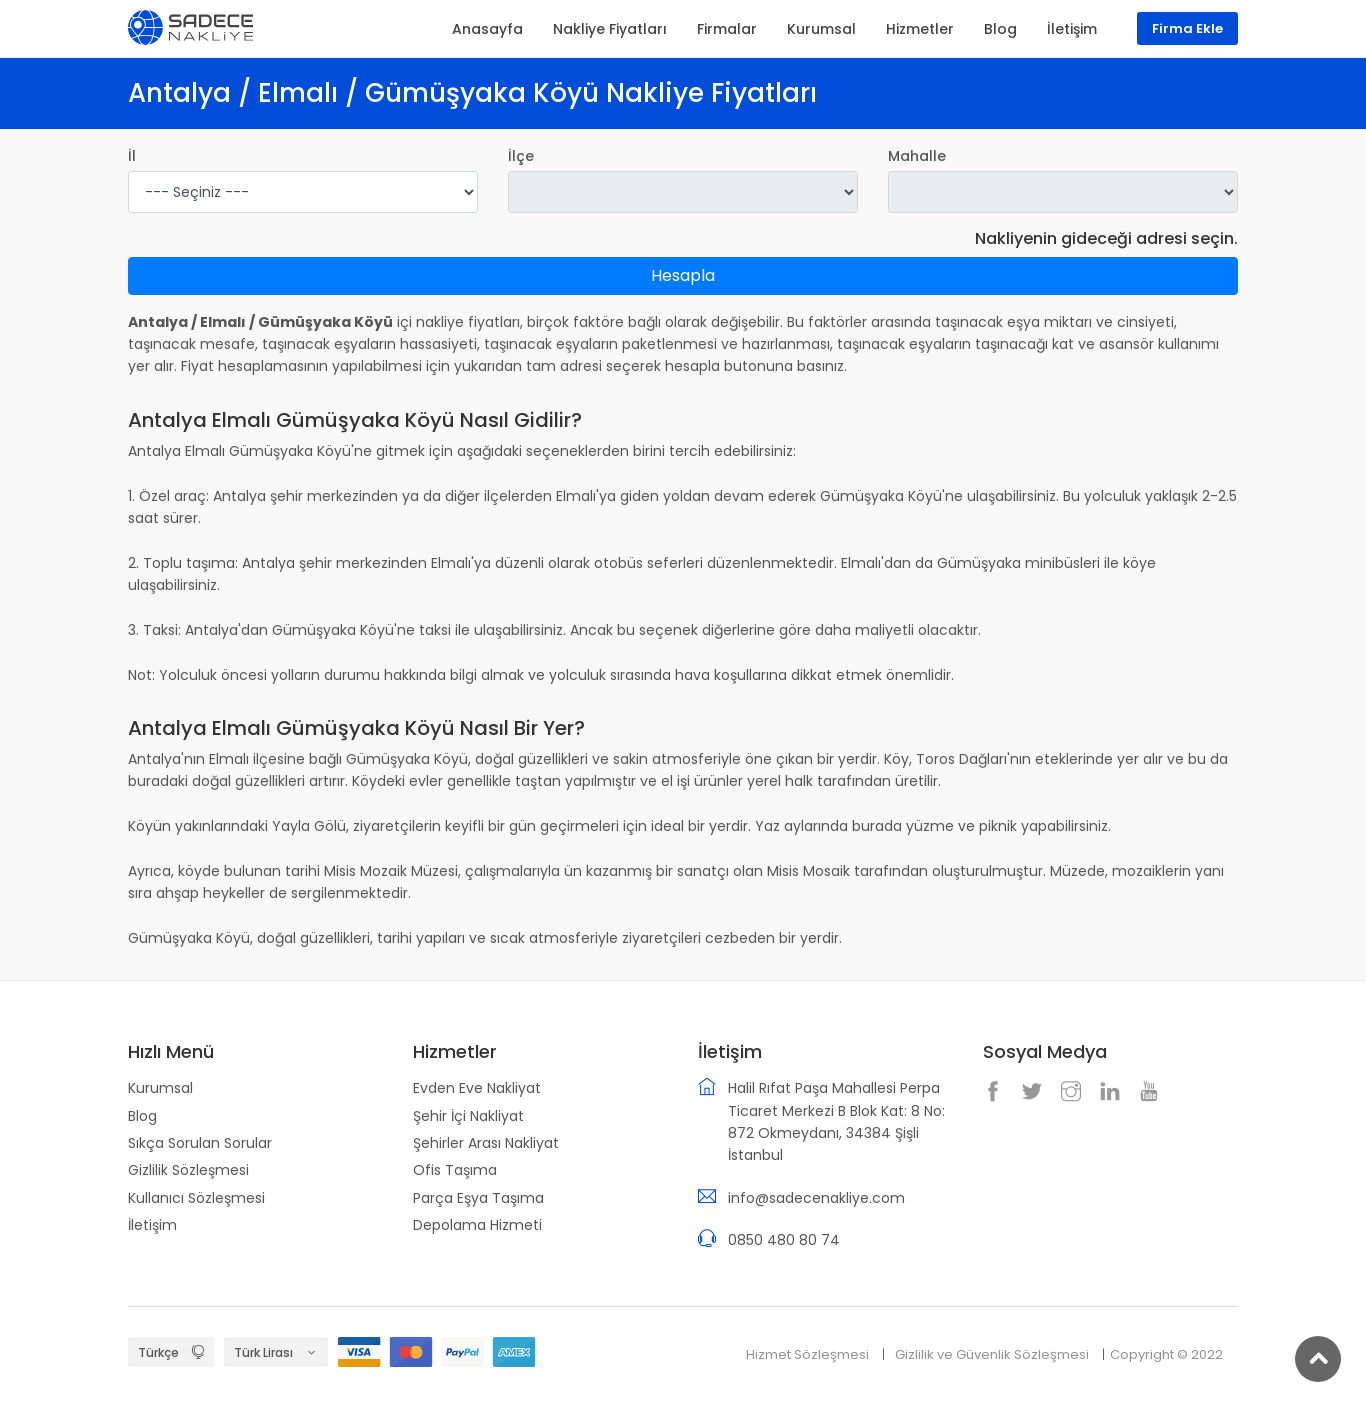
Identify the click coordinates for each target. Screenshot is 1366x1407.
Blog (142, 1116)
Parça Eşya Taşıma (478, 1198)
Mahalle (917, 156)
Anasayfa (487, 29)
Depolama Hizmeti (477, 1225)
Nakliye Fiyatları (610, 29)
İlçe (521, 156)
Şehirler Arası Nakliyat (486, 1143)
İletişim (152, 1225)
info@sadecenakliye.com (816, 1198)
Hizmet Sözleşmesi (807, 1354)
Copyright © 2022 (1166, 1354)
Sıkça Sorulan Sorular (200, 1143)
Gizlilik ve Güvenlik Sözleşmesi (992, 1354)
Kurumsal (160, 1088)
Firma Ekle (1187, 28)
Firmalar (727, 29)
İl (132, 156)
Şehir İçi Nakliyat (468, 1116)
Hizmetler (920, 29)
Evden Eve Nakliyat (477, 1088)
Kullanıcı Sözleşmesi (196, 1198)
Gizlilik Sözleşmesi (188, 1170)
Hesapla (683, 275)
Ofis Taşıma (455, 1170)
